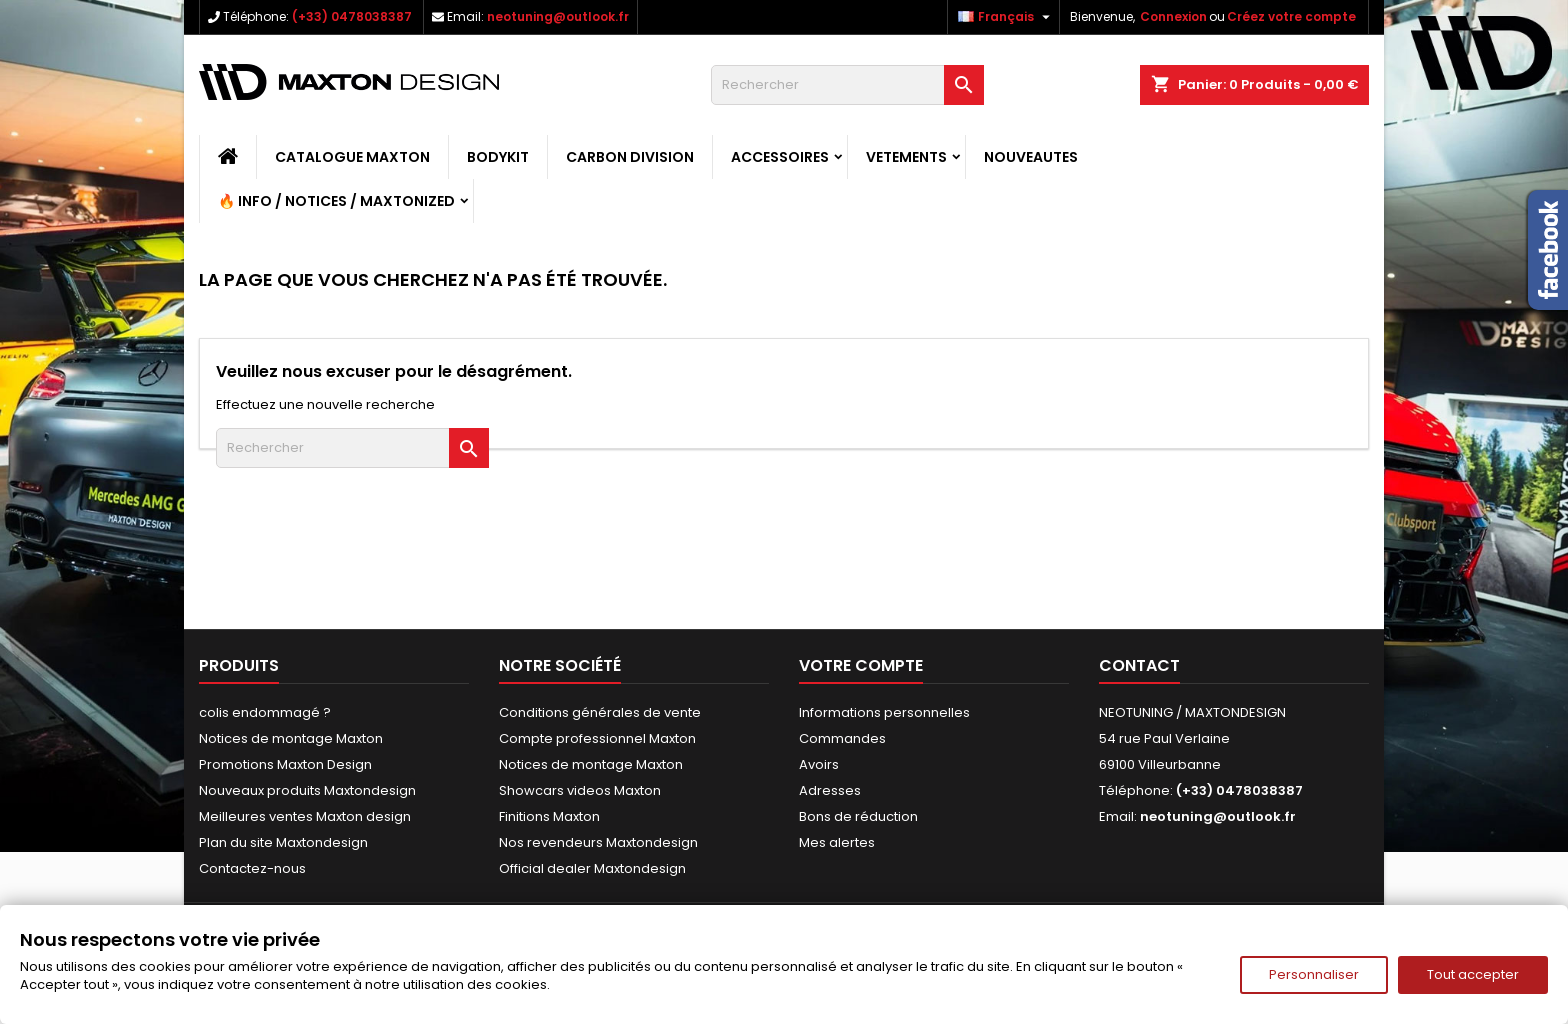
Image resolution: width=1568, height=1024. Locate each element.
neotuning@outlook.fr (558, 16)
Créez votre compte (1291, 16)
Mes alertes (837, 842)
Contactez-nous (252, 868)
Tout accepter (1473, 974)
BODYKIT (498, 157)
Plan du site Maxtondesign (283, 842)
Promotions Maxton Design (285, 764)
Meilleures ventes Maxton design (305, 816)
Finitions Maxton (549, 816)
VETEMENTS (906, 157)
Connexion (1173, 16)
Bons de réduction (858, 816)
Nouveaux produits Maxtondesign (307, 790)
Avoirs (819, 764)
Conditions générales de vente (600, 712)
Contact (1139, 665)
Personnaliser (1314, 974)
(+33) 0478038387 (352, 16)
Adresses (830, 790)
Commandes (842, 738)
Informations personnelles (884, 712)
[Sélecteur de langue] (1006, 17)
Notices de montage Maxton (291, 738)
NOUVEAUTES (1031, 157)
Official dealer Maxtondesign (592, 868)
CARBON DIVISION (630, 157)
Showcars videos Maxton (580, 790)
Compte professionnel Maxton (597, 738)
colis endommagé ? (265, 712)
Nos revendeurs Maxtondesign (598, 842)
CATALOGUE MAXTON (352, 157)
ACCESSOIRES (780, 157)
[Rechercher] (847, 85)
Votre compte (861, 665)
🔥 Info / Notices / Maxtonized (336, 201)
